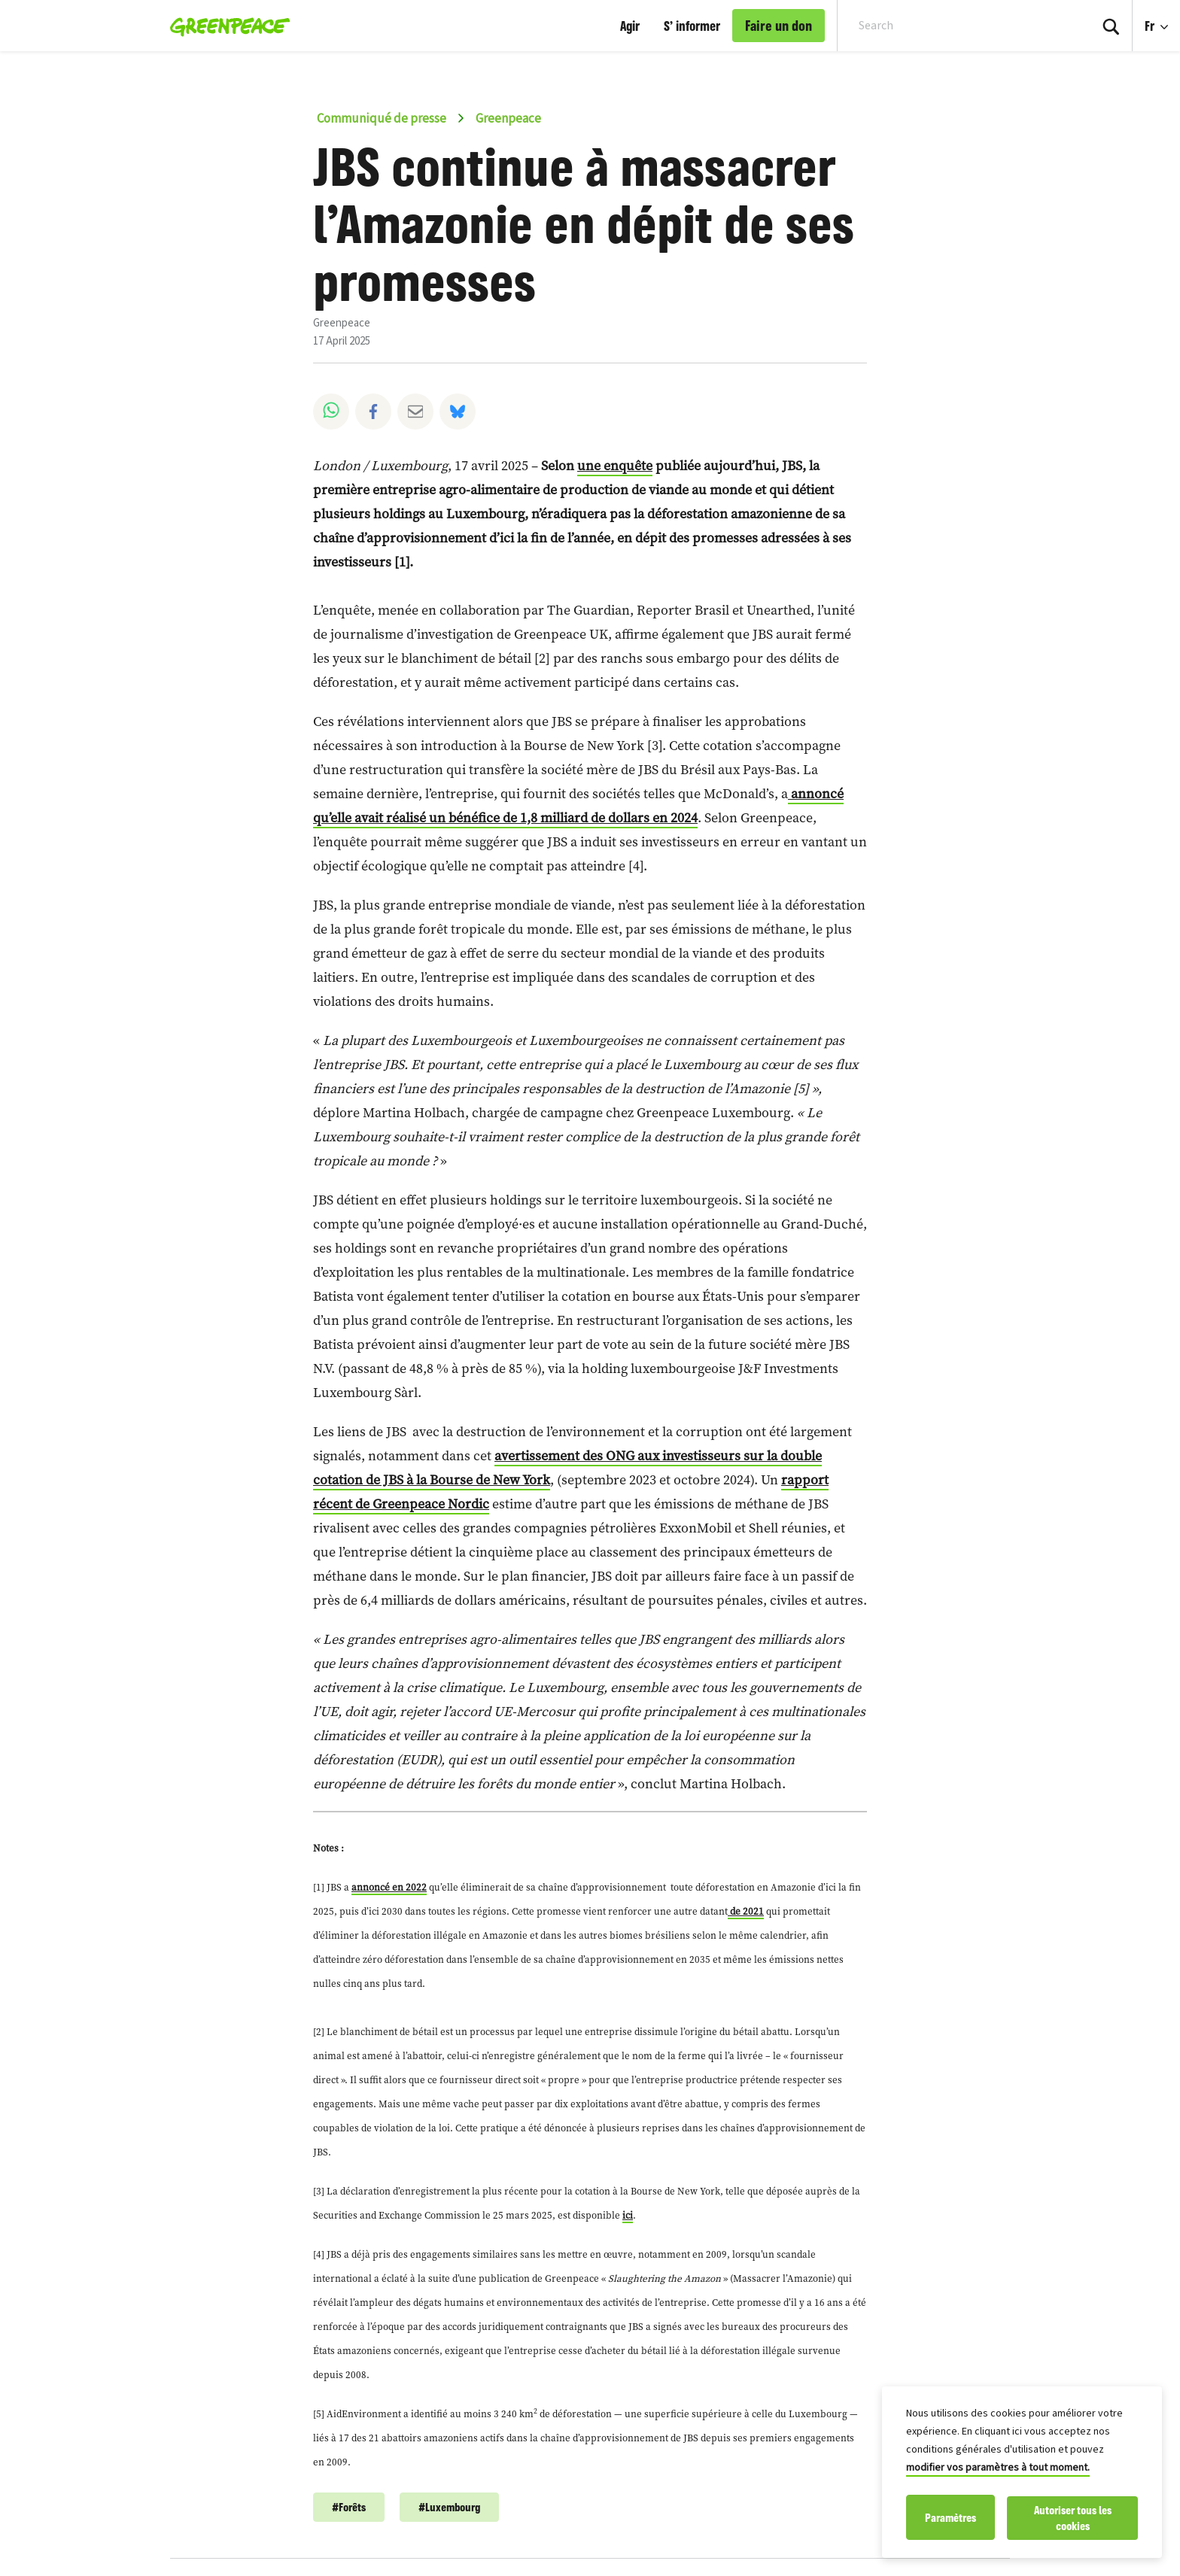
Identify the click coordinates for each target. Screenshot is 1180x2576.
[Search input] (953, 25)
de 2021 (746, 1911)
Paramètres (950, 2518)
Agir (630, 26)
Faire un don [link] (778, 25)
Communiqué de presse (381, 119)
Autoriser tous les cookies (1073, 2518)
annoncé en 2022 (389, 1887)
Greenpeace (508, 119)
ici (627, 2215)
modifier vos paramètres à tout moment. (998, 2469)
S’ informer (692, 26)
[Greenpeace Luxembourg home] (225, 25)
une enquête (614, 465)
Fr (1151, 26)
